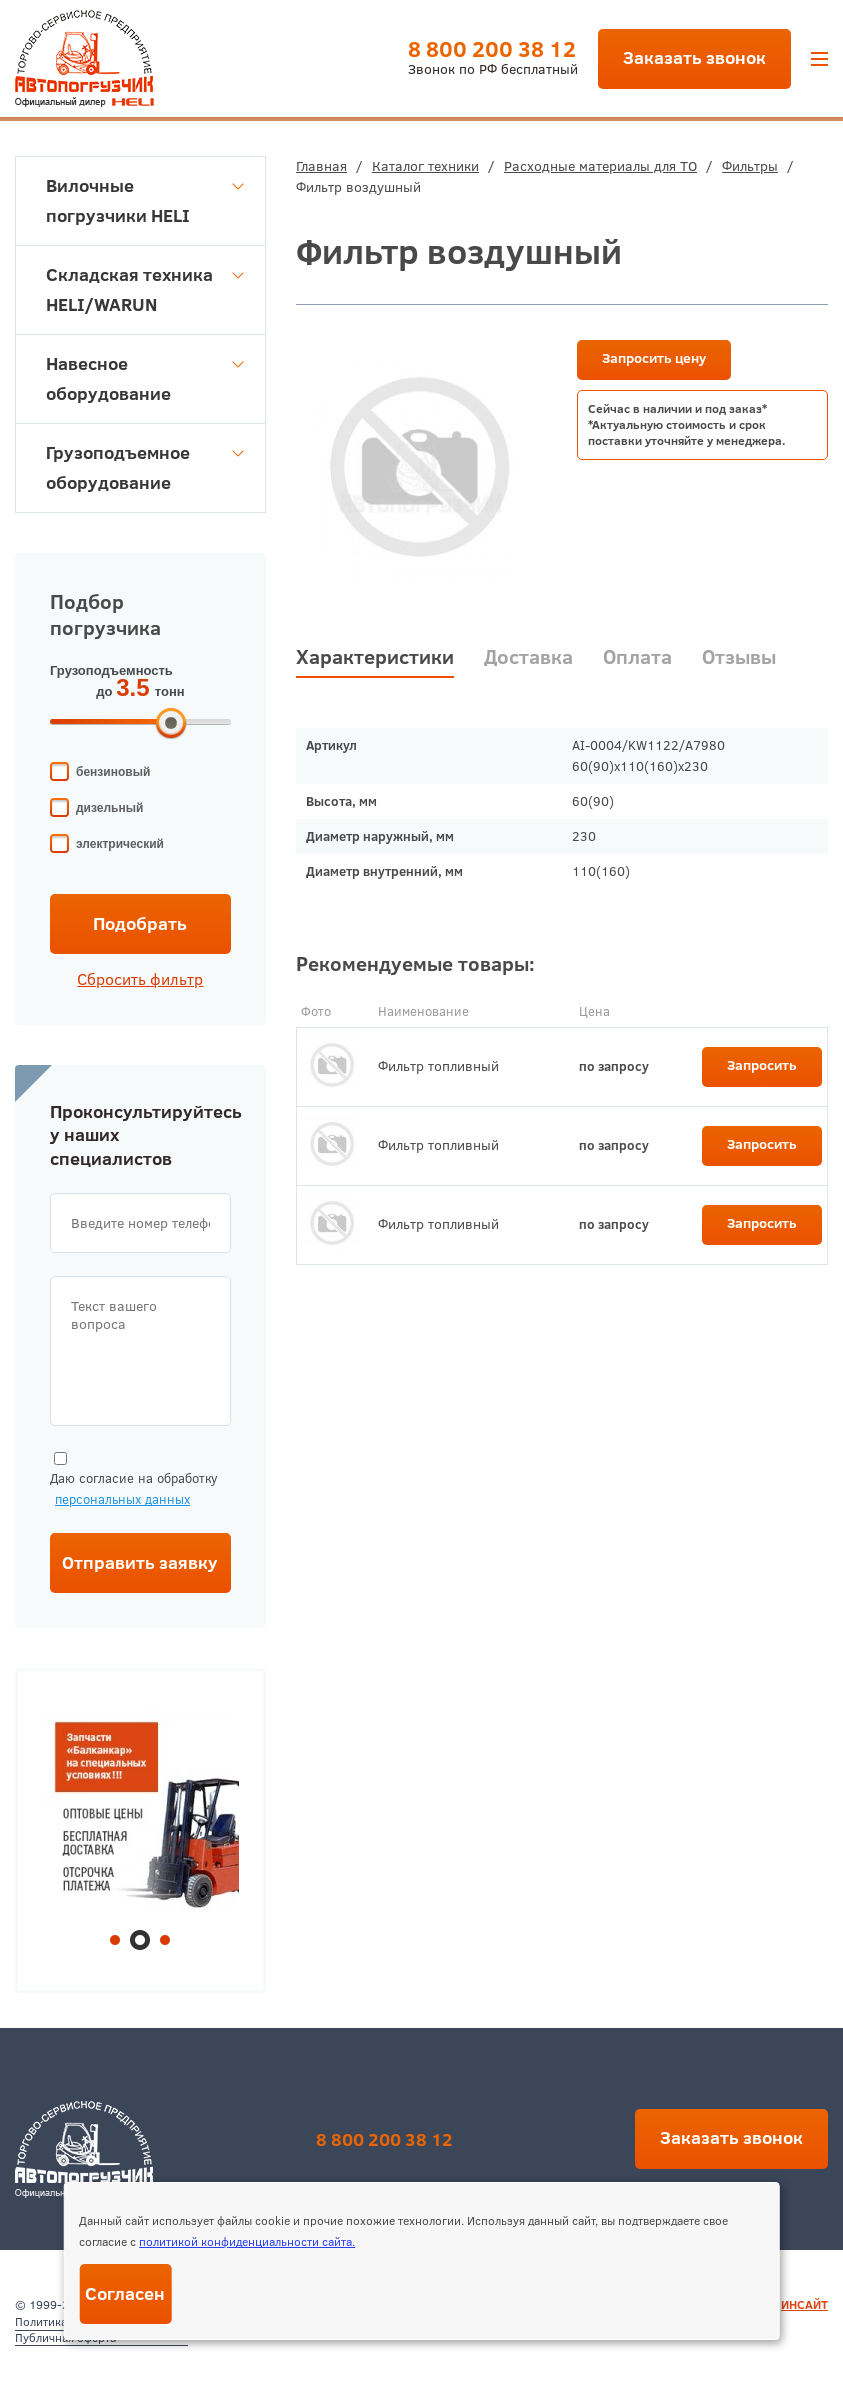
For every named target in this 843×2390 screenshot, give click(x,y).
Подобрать (140, 923)
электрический (120, 844)
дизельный (109, 808)
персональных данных (122, 1499)
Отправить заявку (140, 1562)
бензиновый (113, 772)
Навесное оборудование (145, 378)
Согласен (125, 2293)
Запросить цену (654, 358)
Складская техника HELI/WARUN (145, 289)
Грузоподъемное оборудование (145, 467)
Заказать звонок (694, 57)
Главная (321, 166)
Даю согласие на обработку (134, 1481)
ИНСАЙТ (804, 2304)
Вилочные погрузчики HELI (145, 200)
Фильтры (750, 166)
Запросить (762, 1065)
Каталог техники (425, 166)
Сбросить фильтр (140, 979)
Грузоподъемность (111, 670)
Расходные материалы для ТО (600, 166)
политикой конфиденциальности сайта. (247, 2241)
